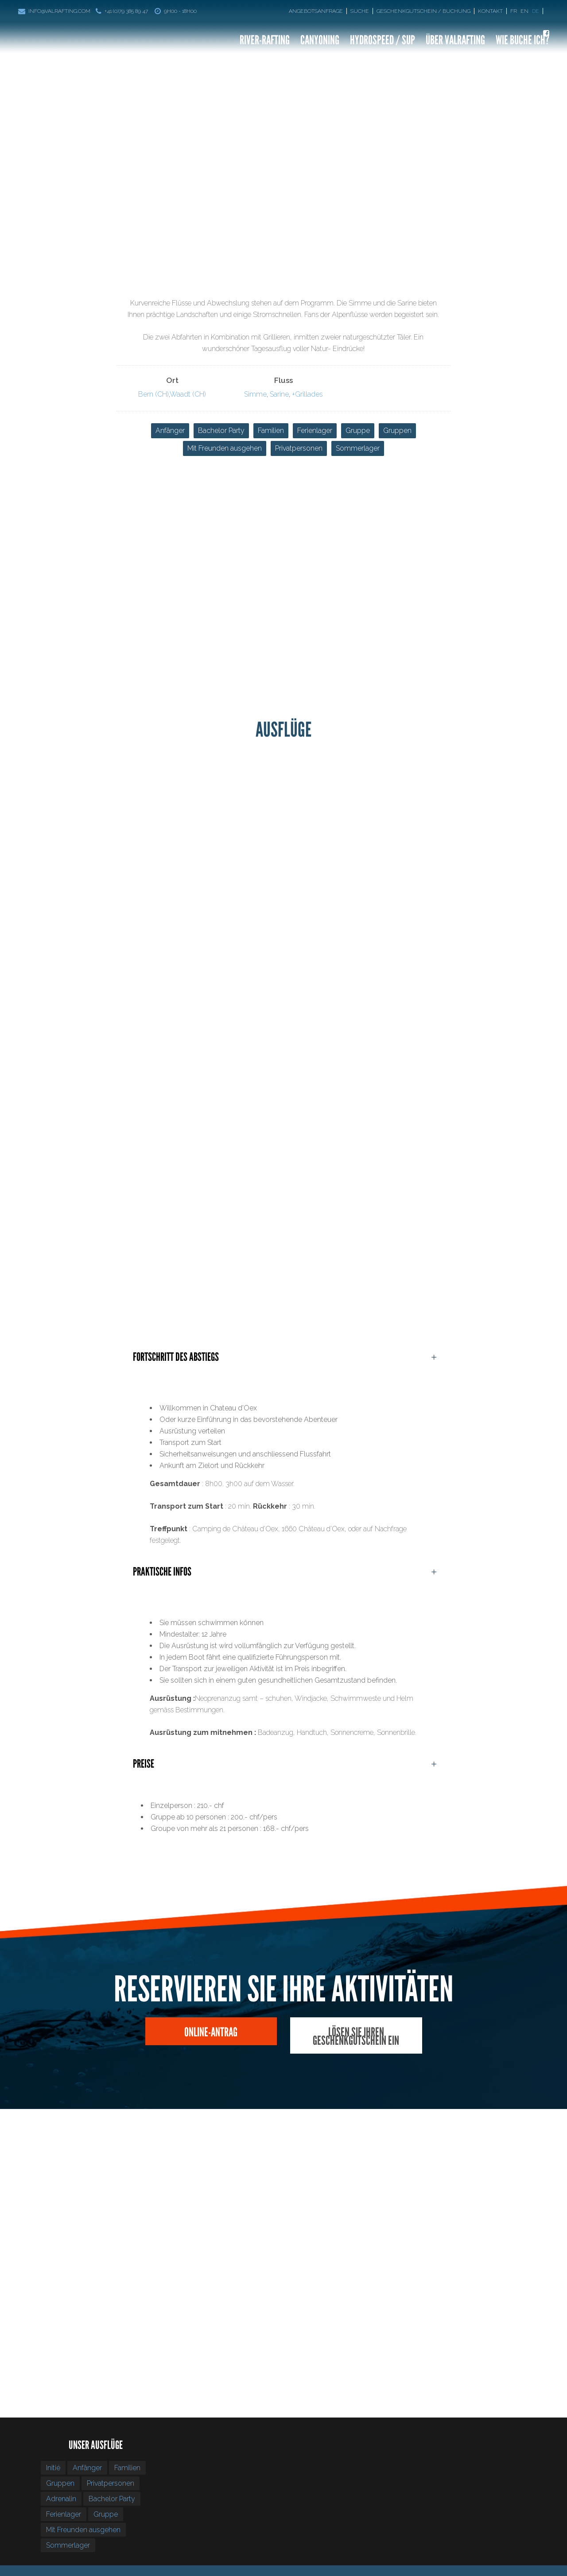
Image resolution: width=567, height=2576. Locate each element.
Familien (271, 430)
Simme (255, 394)
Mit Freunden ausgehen (224, 448)
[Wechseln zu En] (525, 11)
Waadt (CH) (188, 394)
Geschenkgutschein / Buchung (423, 11)
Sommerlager (358, 448)
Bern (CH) (153, 394)
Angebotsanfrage (316, 11)
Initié (53, 2468)
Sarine (279, 394)
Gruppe (358, 430)
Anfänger (170, 430)
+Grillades (307, 394)
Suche (359, 11)
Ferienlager (314, 430)
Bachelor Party (221, 430)
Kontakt (490, 11)
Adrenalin (61, 2499)
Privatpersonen (298, 448)
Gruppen (397, 430)
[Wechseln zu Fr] (514, 11)
